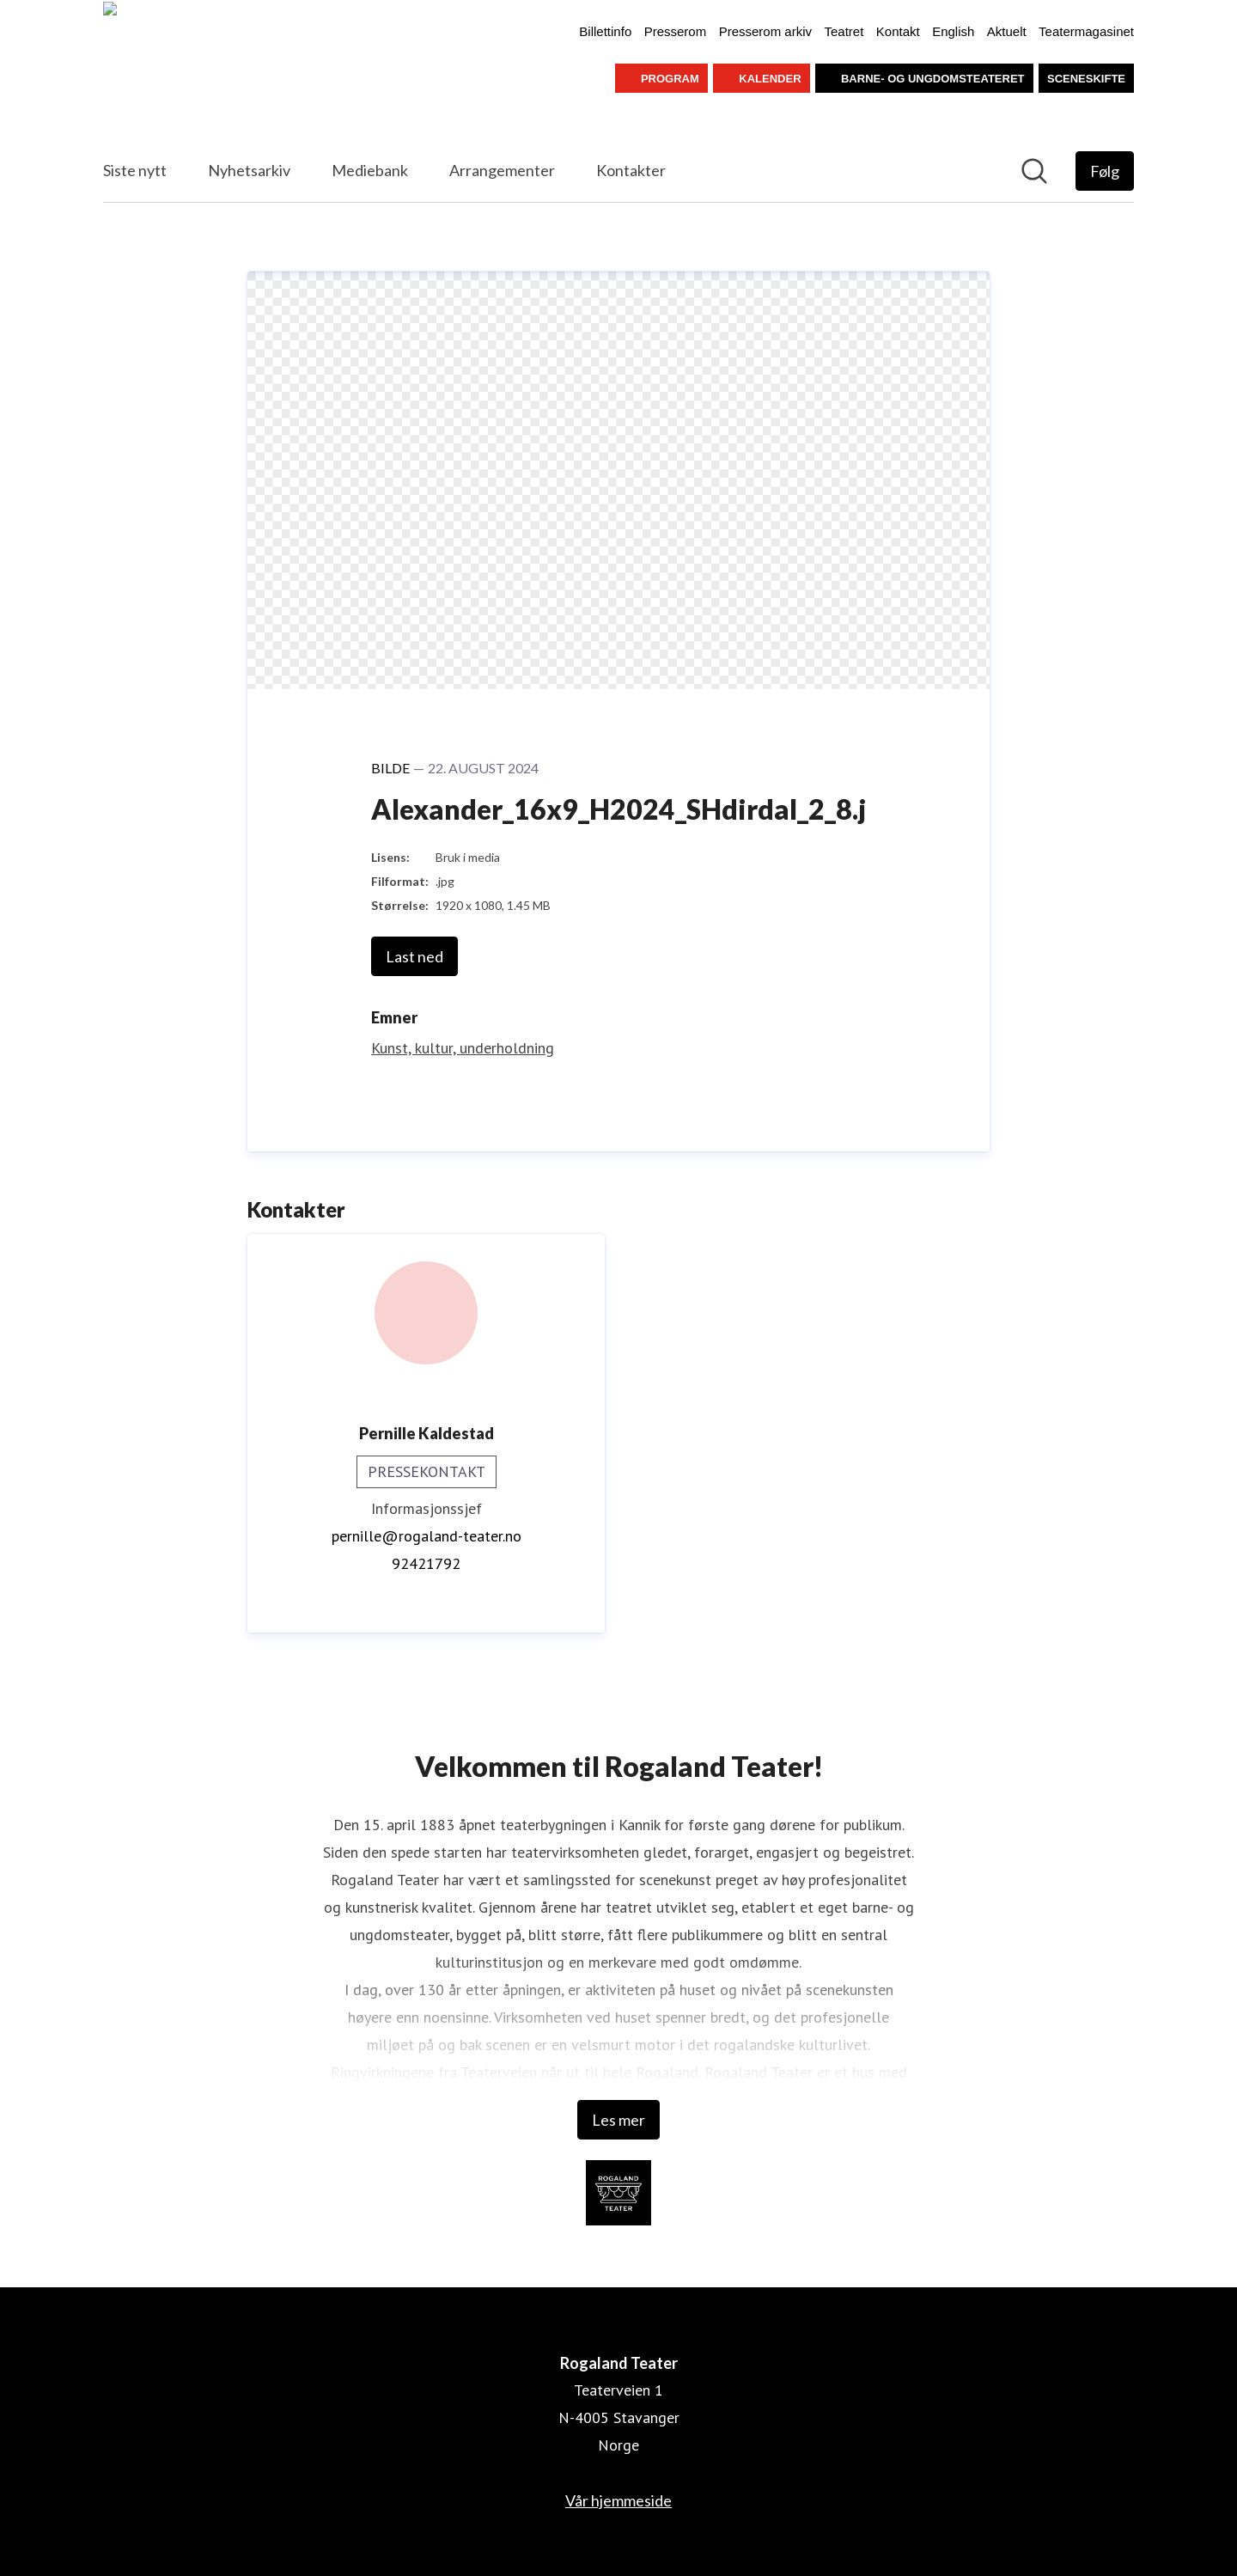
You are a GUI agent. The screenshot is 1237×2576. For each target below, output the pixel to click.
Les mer (618, 2119)
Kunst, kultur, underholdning (462, 1048)
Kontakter (631, 170)
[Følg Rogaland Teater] (1105, 171)
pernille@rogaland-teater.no (426, 1536)
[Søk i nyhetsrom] (1034, 171)
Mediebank (370, 170)
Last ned (414, 956)
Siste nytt (135, 170)
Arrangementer (502, 170)
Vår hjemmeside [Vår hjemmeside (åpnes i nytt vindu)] (618, 2500)
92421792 (426, 1563)
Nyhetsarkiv (249, 170)
